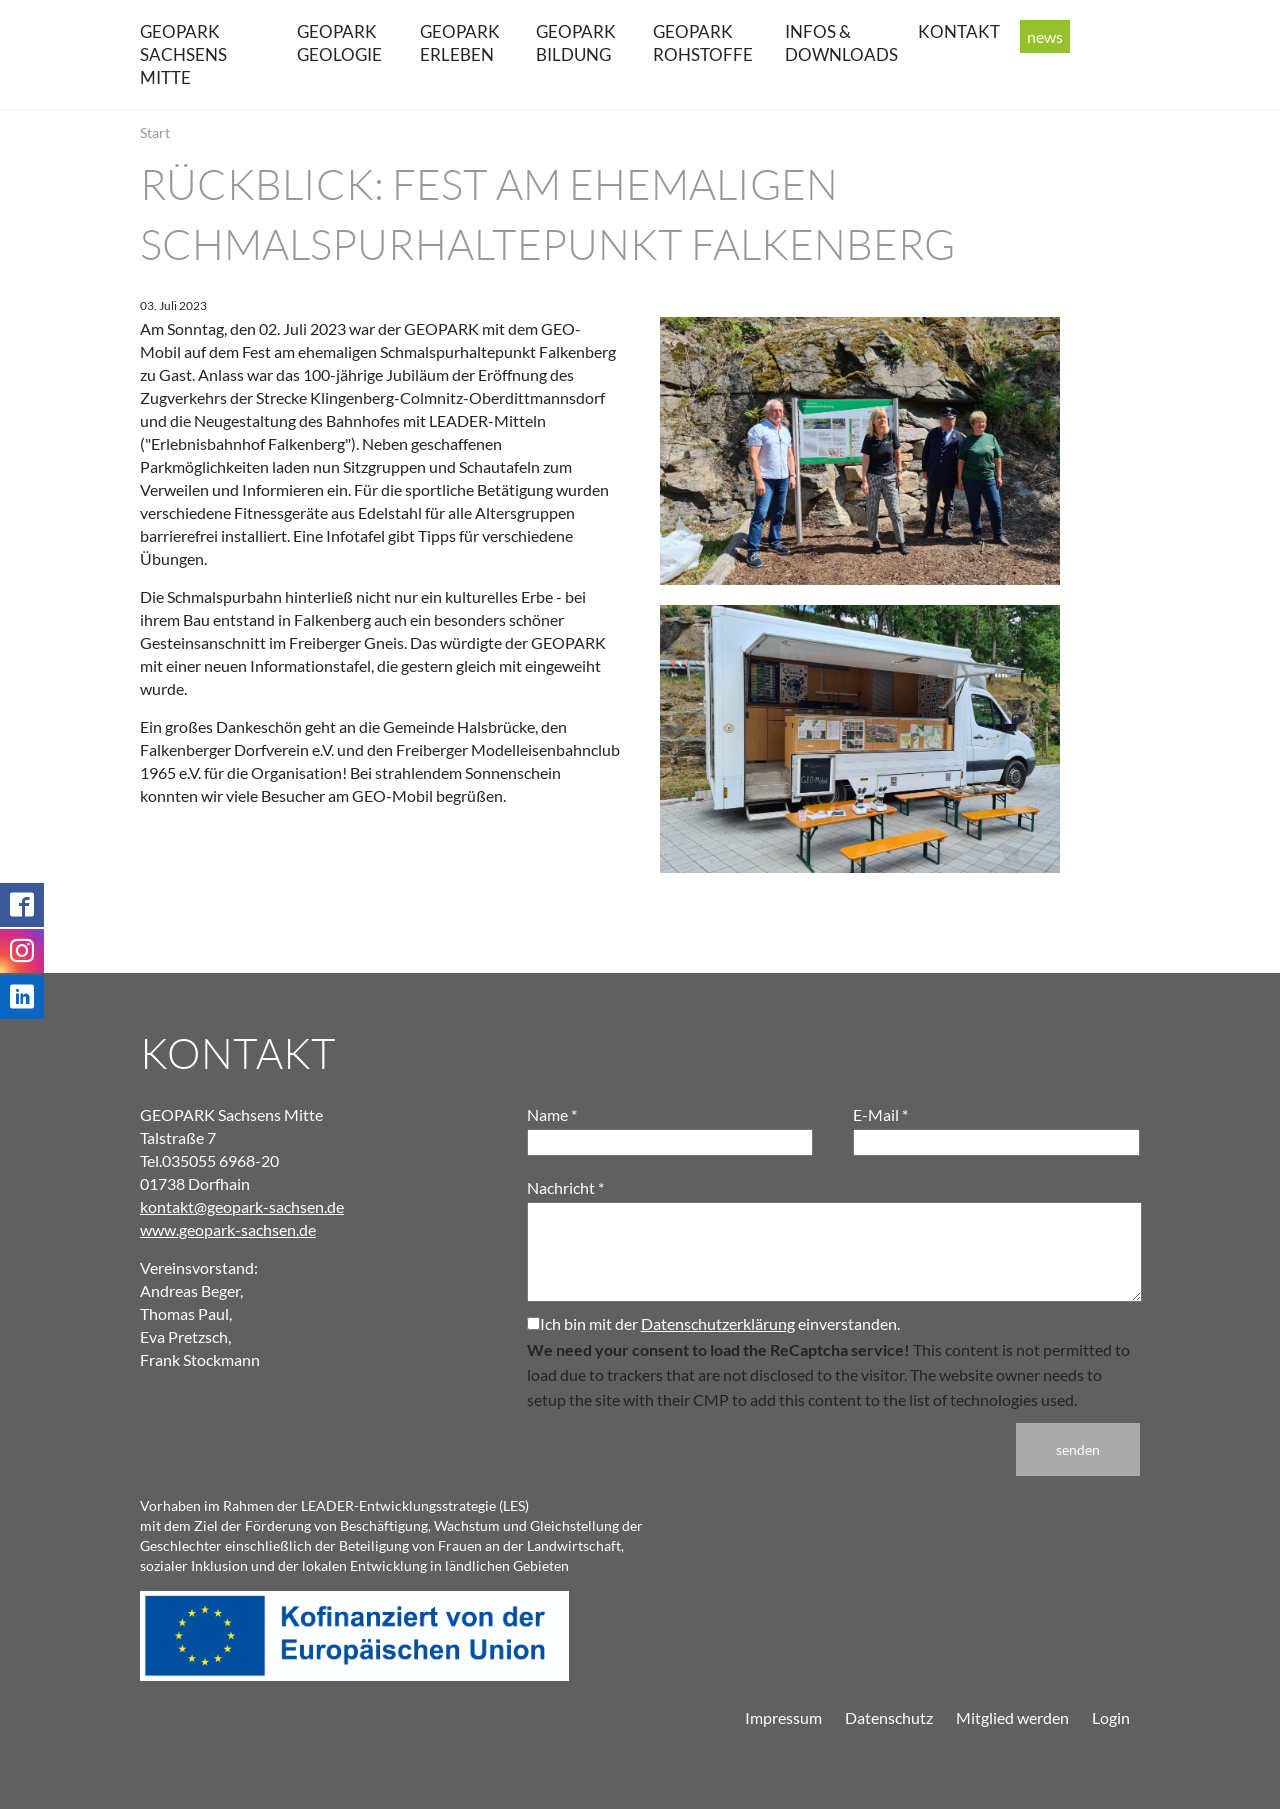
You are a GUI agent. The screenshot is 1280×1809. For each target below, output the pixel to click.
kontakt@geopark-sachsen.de (242, 1206)
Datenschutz (889, 1717)
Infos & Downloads (841, 43)
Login (1111, 1717)
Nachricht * (565, 1187)
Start (155, 132)
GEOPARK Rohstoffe (703, 43)
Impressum (783, 1717)
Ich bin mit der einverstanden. (713, 1323)
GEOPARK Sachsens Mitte (183, 54)
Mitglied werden (1012, 1717)
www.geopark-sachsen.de (228, 1229)
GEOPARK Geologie (339, 43)
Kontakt (959, 31)
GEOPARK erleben (460, 43)
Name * (552, 1114)
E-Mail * (880, 1114)
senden (1078, 1449)
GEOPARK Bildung (576, 43)
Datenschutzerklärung (718, 1323)
